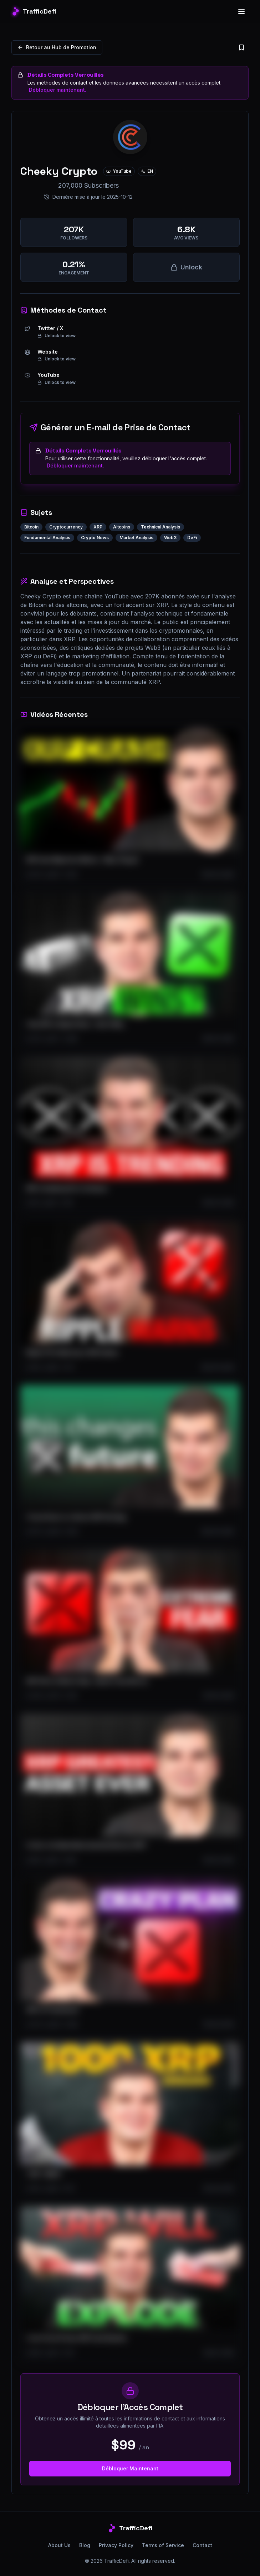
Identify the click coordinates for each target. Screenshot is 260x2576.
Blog (84, 2545)
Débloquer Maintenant (130, 2468)
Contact (202, 2545)
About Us (59, 2545)
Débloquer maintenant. (57, 90)
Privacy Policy (116, 2545)
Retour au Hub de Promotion (56, 47)
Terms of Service (163, 2545)
